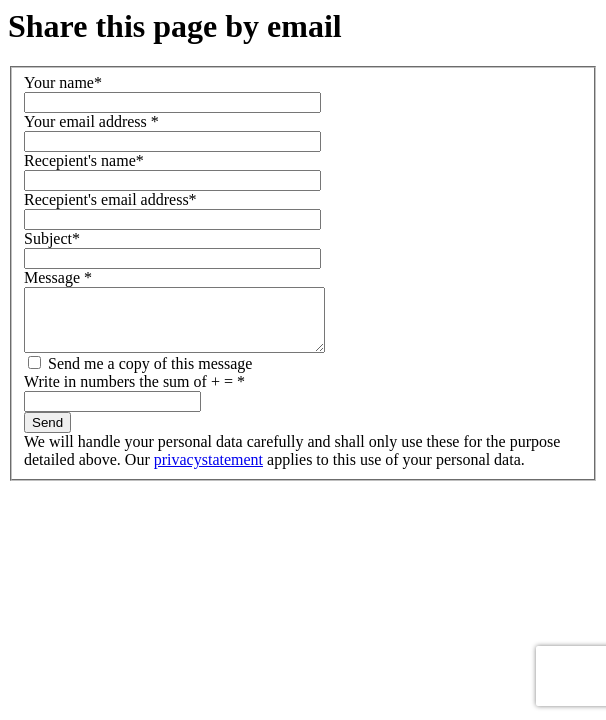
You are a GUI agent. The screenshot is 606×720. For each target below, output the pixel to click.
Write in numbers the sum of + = (134, 393)
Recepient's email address (110, 199)
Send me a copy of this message (140, 375)
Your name (63, 82)
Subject (52, 238)
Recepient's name (84, 160)
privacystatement (208, 471)
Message (58, 277)
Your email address (91, 121)
